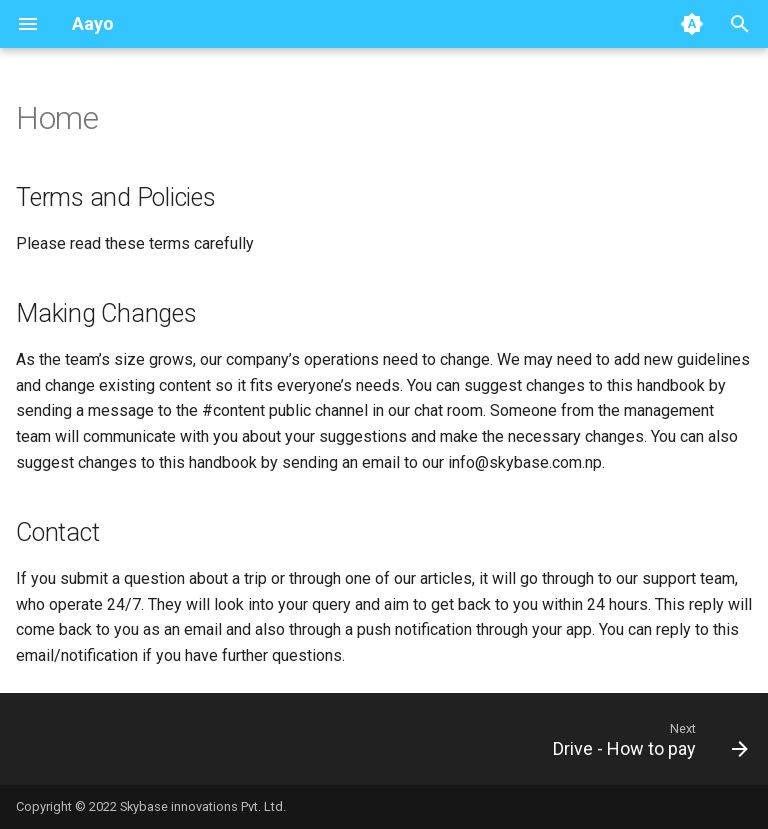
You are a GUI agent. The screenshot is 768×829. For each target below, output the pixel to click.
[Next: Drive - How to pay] (646, 739)
